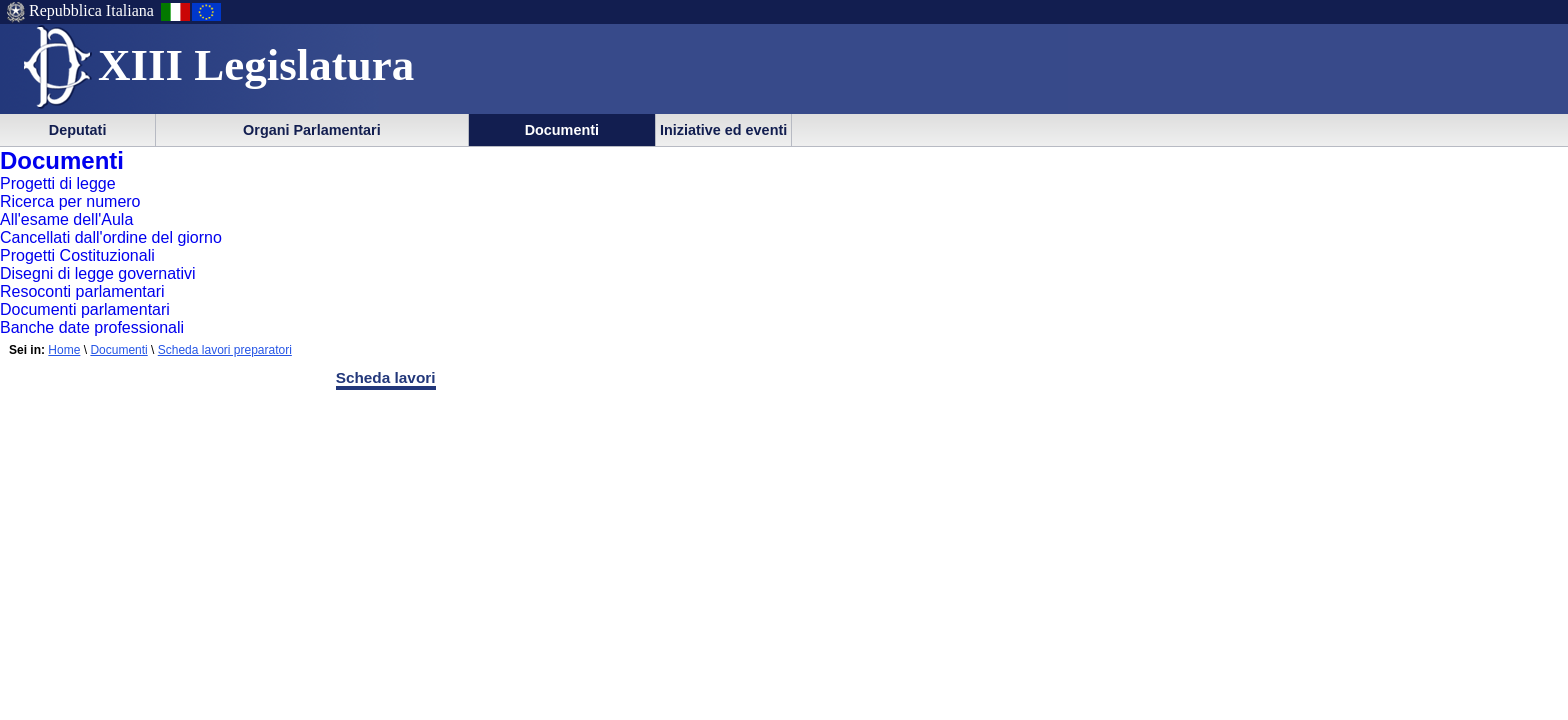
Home (64, 350)
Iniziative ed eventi (723, 130)
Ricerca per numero (70, 201)
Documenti (562, 130)
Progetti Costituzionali (77, 255)
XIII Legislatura (256, 65)
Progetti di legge (58, 183)
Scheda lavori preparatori (225, 350)
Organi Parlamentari (312, 130)
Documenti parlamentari (85, 309)
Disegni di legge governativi (98, 273)
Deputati (78, 130)
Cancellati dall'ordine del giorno (111, 237)
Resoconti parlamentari (82, 291)
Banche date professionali (92, 327)
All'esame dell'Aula (66, 219)
